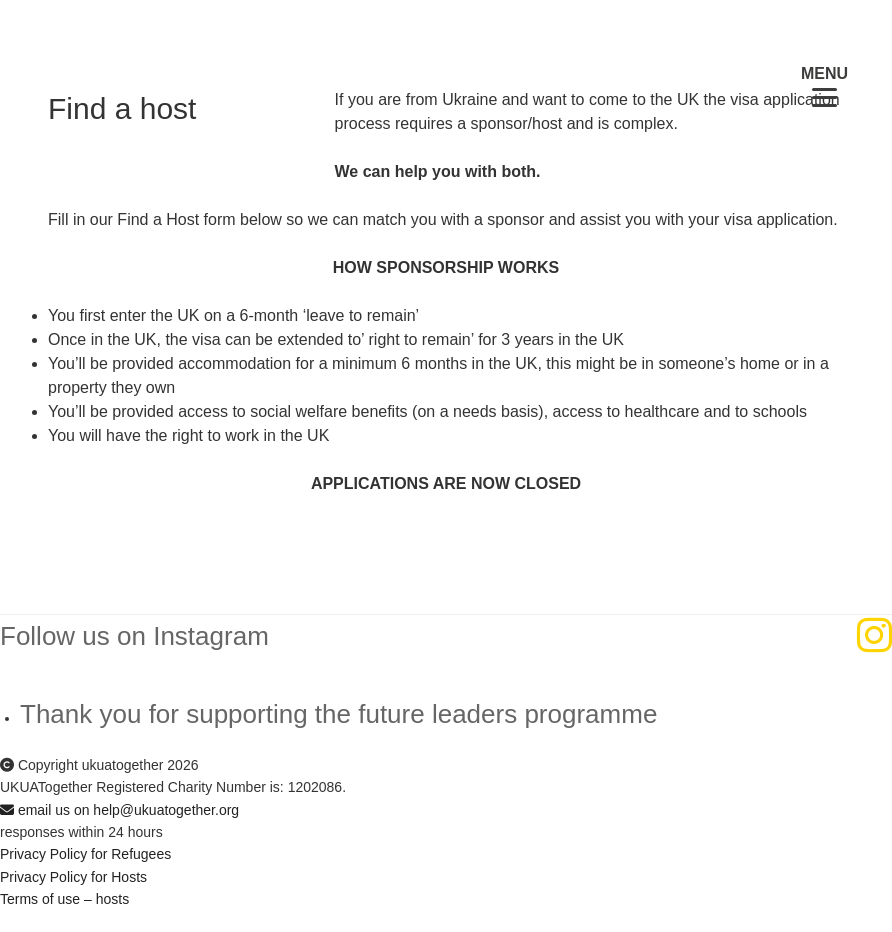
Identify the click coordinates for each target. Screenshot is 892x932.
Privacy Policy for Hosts (73, 877)
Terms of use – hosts (64, 899)
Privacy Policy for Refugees (85, 854)
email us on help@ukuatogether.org (119, 810)
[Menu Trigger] (824, 85)
